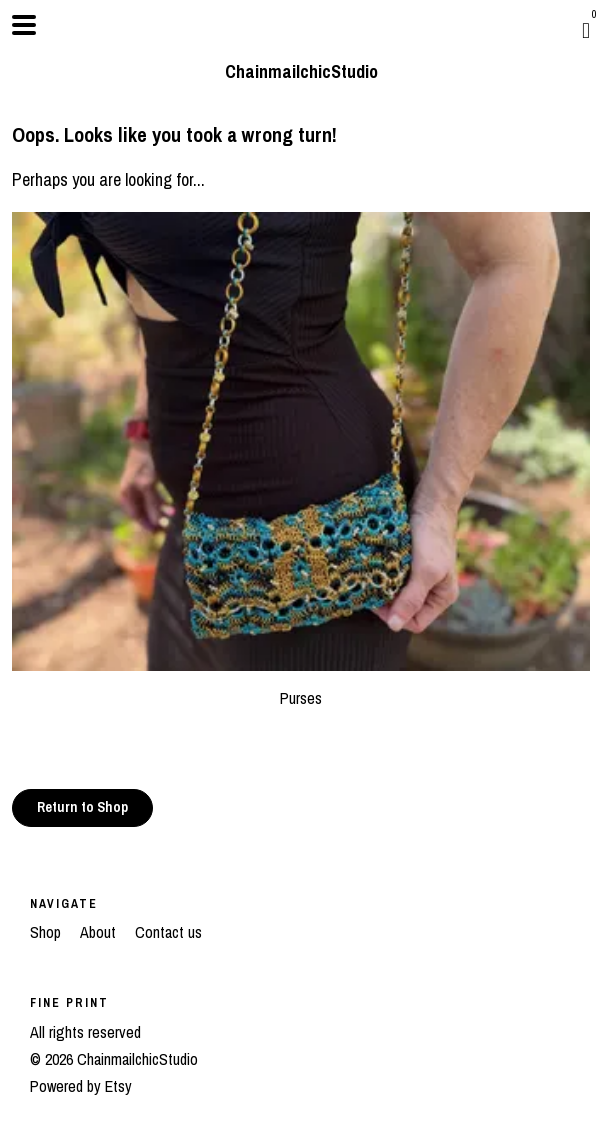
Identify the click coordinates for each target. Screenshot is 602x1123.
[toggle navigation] (24, 25)
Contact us (168, 932)
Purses (301, 686)
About (100, 932)
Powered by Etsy (81, 1086)
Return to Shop (82, 807)
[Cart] (586, 30)
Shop (47, 932)
